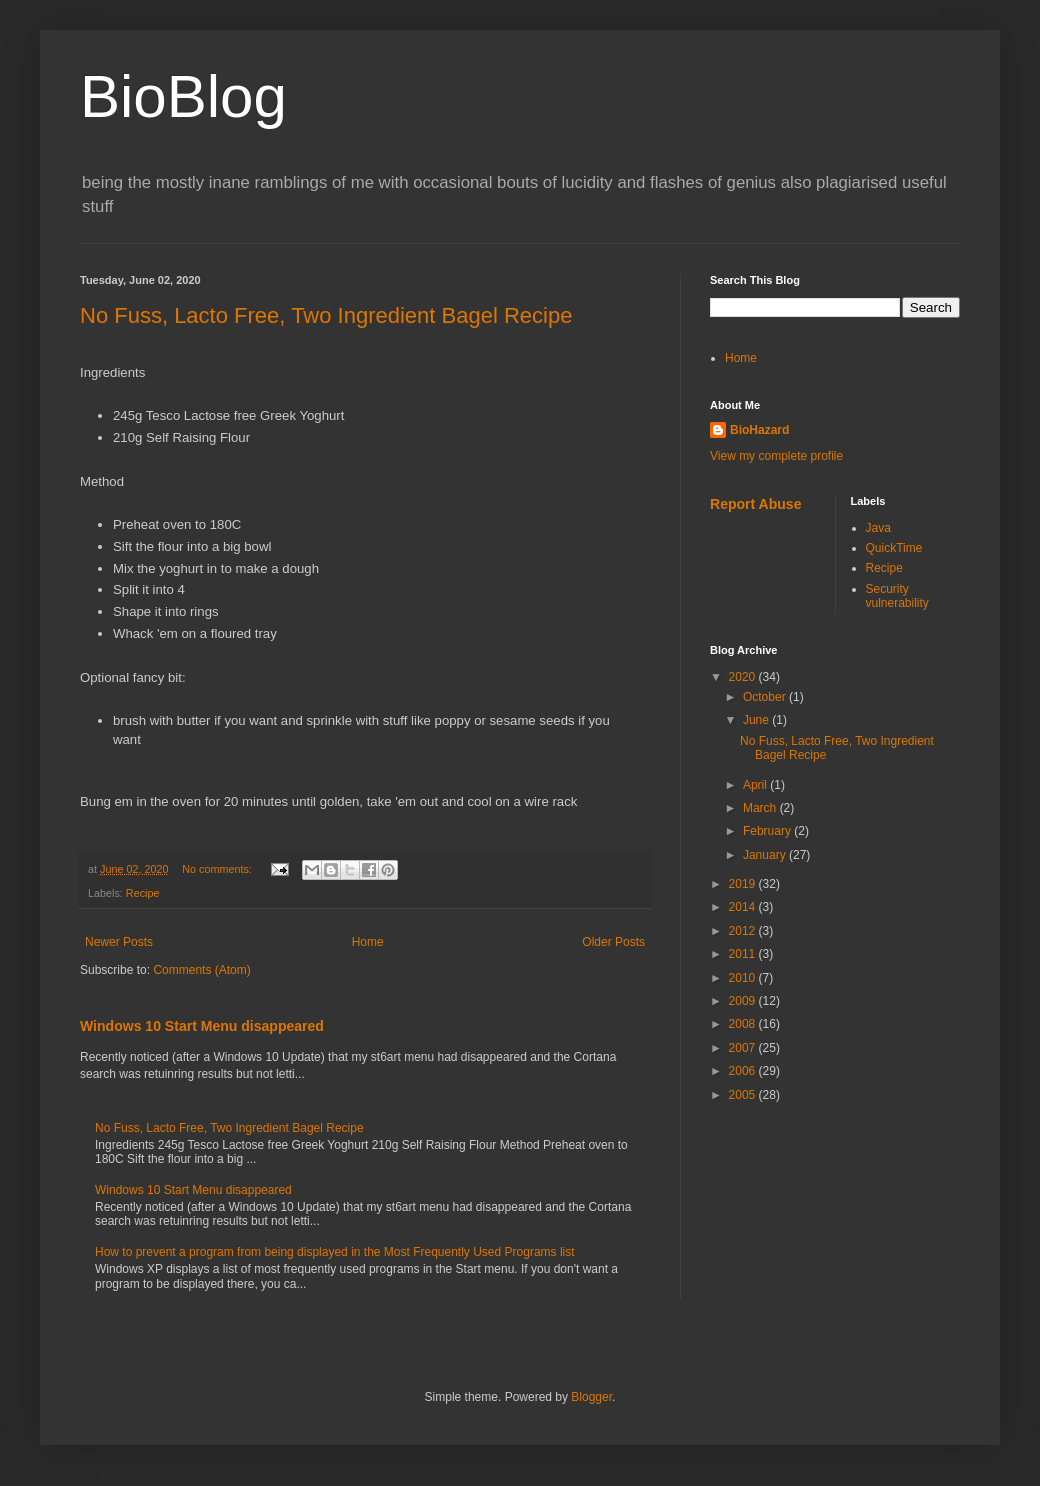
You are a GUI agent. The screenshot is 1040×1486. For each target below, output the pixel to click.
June (757, 720)
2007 (744, 1048)
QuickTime (894, 548)
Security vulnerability (897, 596)
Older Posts (613, 942)
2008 (744, 1024)
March (761, 808)
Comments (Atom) (201, 970)
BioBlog (183, 96)
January (766, 855)
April (756, 785)
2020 (744, 677)
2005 (744, 1095)
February (768, 831)
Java (878, 528)
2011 (744, 954)
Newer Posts (119, 942)
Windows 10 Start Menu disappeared (202, 1026)
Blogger (591, 1397)
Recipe (143, 893)
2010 (744, 978)
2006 (744, 1071)
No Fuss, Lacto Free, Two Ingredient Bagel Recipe (326, 315)
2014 (744, 907)
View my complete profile (776, 456)
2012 (744, 931)
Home (368, 942)
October (766, 697)
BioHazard (759, 430)
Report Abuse (755, 504)
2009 (744, 1001)
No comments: (218, 869)
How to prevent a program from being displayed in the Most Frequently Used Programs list (335, 1252)
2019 (744, 884)
